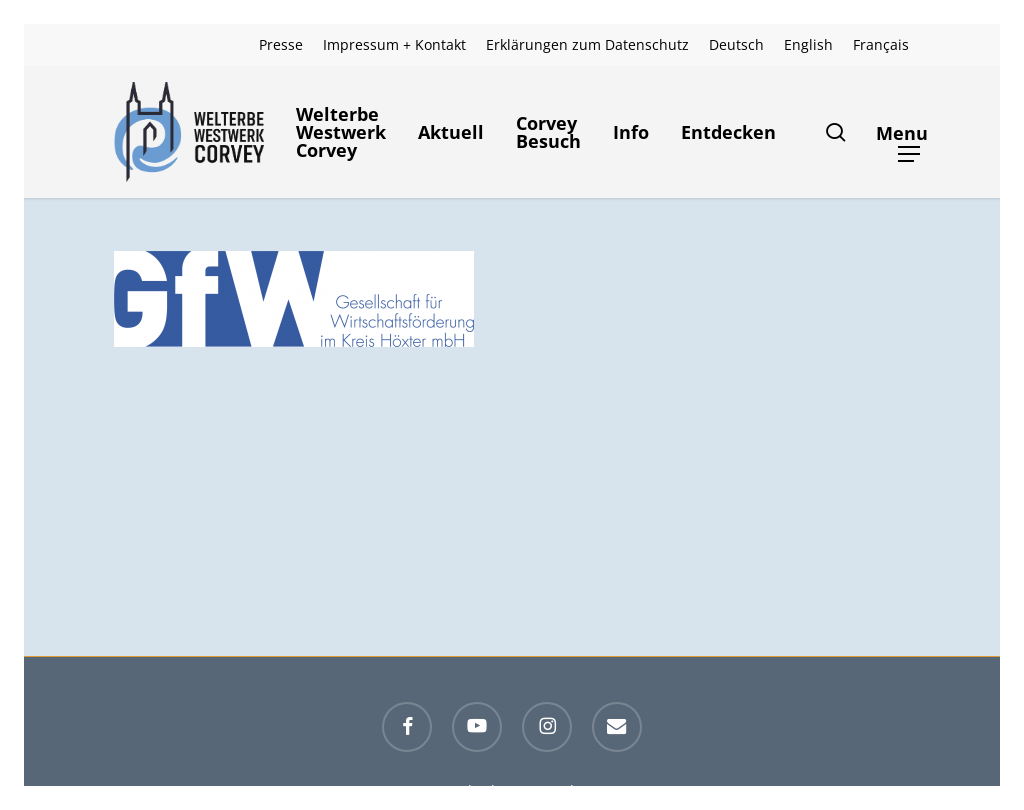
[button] (909, 132)
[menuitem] (736, 45)
